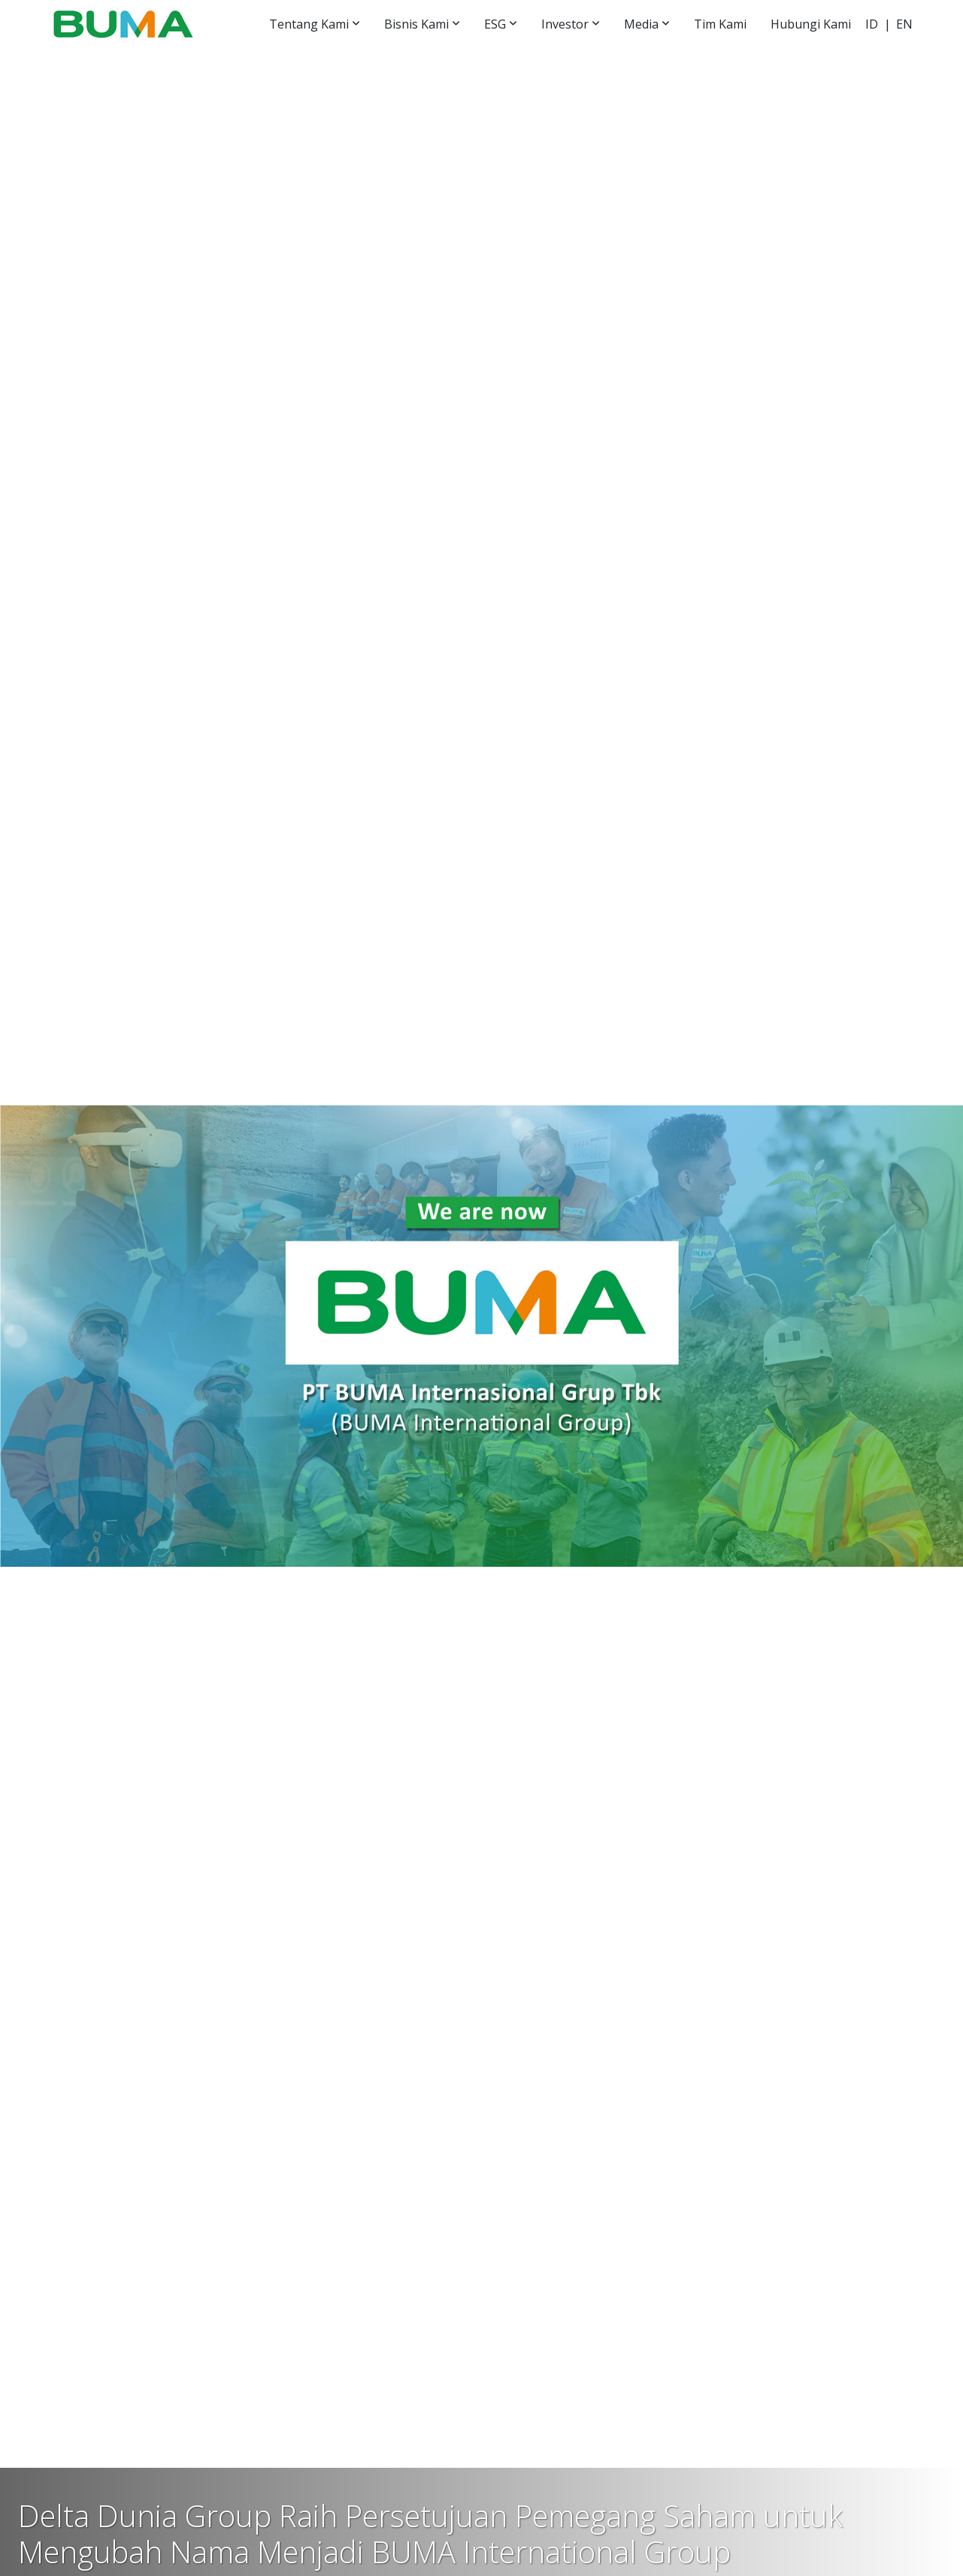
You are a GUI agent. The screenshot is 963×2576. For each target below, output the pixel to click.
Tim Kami (720, 24)
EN (904, 24)
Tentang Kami (309, 24)
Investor (565, 24)
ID (871, 24)
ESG (495, 24)
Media (641, 24)
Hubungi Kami (811, 24)
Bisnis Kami (416, 24)
